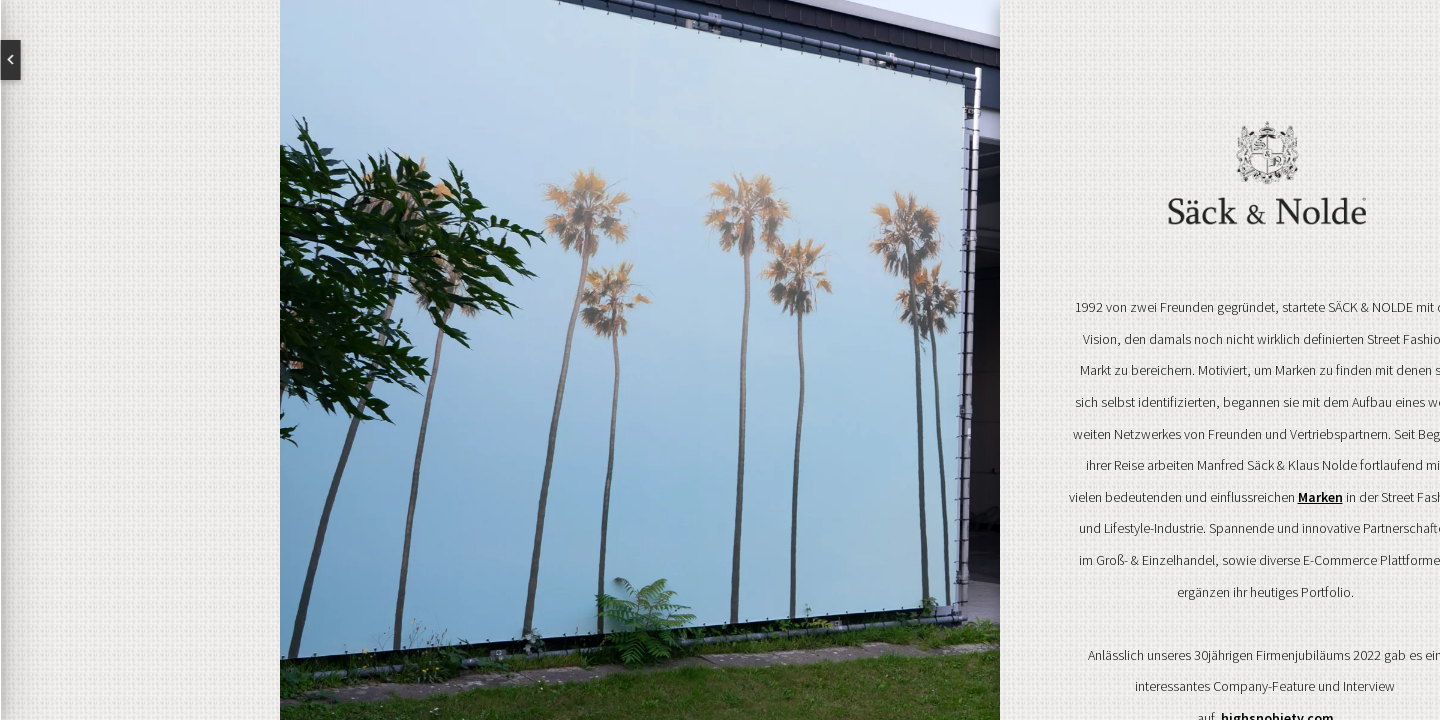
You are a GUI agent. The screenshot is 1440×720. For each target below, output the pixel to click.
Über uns (140, 326)
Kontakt (140, 454)
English (90, 60)
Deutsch (190, 60)
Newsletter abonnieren (105, 536)
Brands (140, 390)
